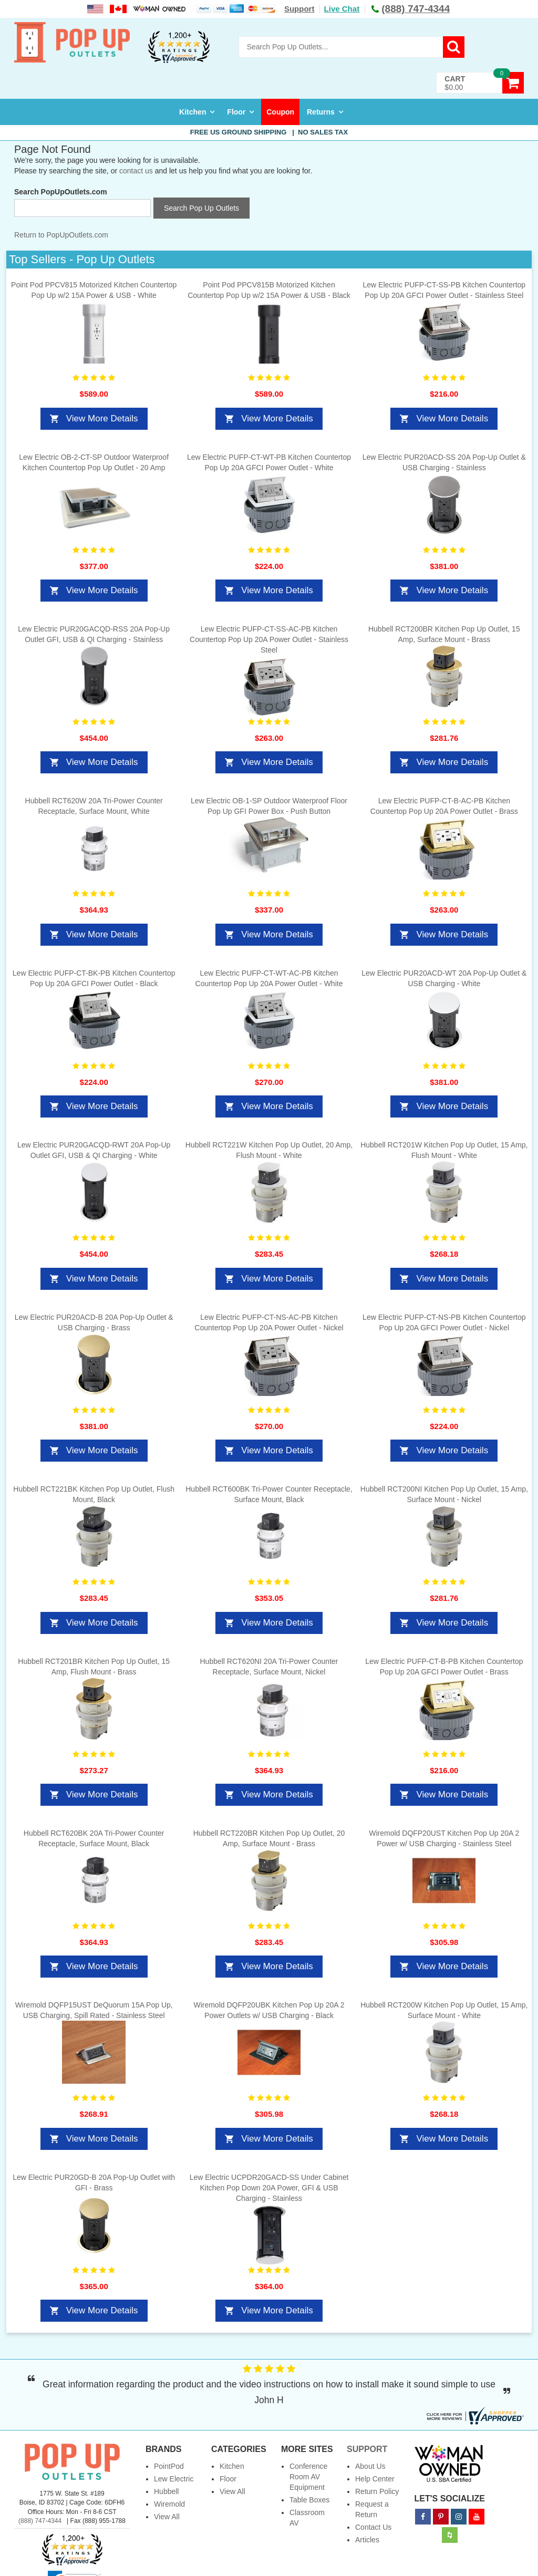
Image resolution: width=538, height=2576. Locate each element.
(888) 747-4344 (39, 2521)
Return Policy (377, 2491)
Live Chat (342, 8)
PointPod (169, 2466)
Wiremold (169, 2504)
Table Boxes (309, 2500)
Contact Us (373, 2527)
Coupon (280, 112)
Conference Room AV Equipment (308, 2476)
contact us (136, 171)
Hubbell (166, 2491)
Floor (236, 112)
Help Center (375, 2479)
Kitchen (192, 112)
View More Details (102, 418)
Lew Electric (173, 2479)
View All (167, 2516)
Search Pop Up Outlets (201, 208)
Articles (367, 2540)
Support (299, 8)
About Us (370, 2466)
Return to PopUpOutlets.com (61, 235)
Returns (321, 112)
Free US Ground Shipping (269, 132)
